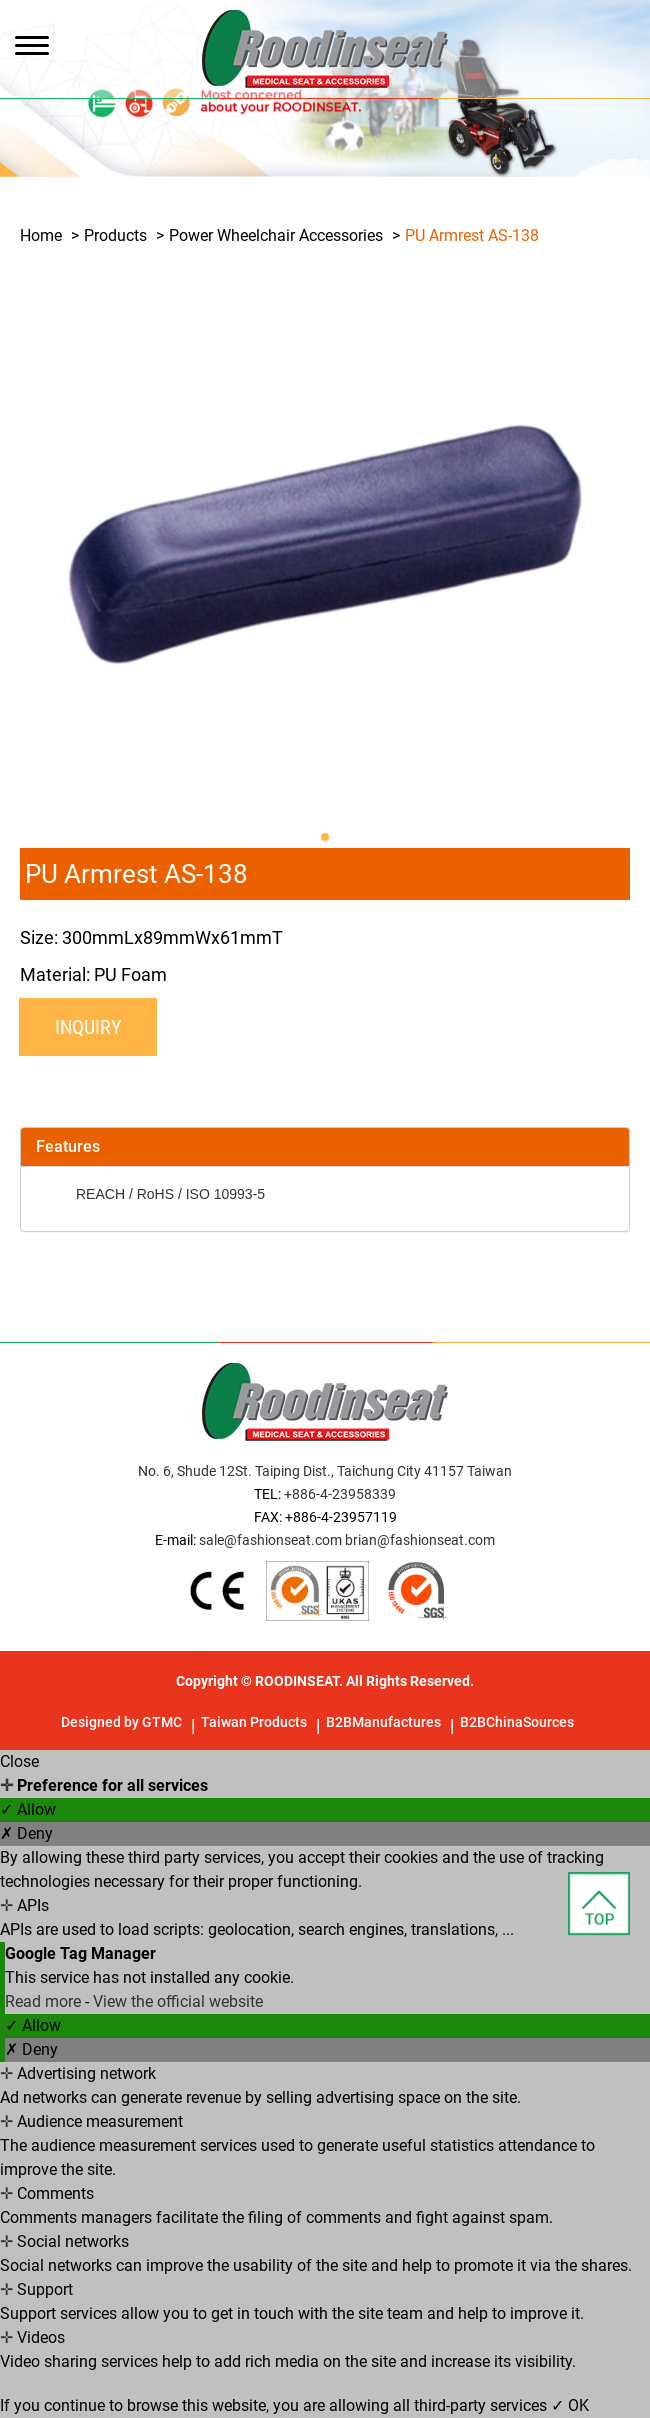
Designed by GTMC (121, 1722)
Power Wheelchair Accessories (276, 235)
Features (68, 1146)
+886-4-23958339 (340, 1494)
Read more (45, 2001)
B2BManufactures (383, 1722)
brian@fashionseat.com (420, 1540)
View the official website (178, 2001)
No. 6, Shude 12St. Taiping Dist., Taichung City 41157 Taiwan (325, 1471)
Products (115, 235)
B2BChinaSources (517, 1722)
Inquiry (88, 1027)
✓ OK (570, 2405)
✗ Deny (26, 1833)
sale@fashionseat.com (270, 1540)
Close (19, 1761)
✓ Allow (28, 1809)
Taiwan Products (254, 1722)
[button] (325, 837)
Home (41, 235)
